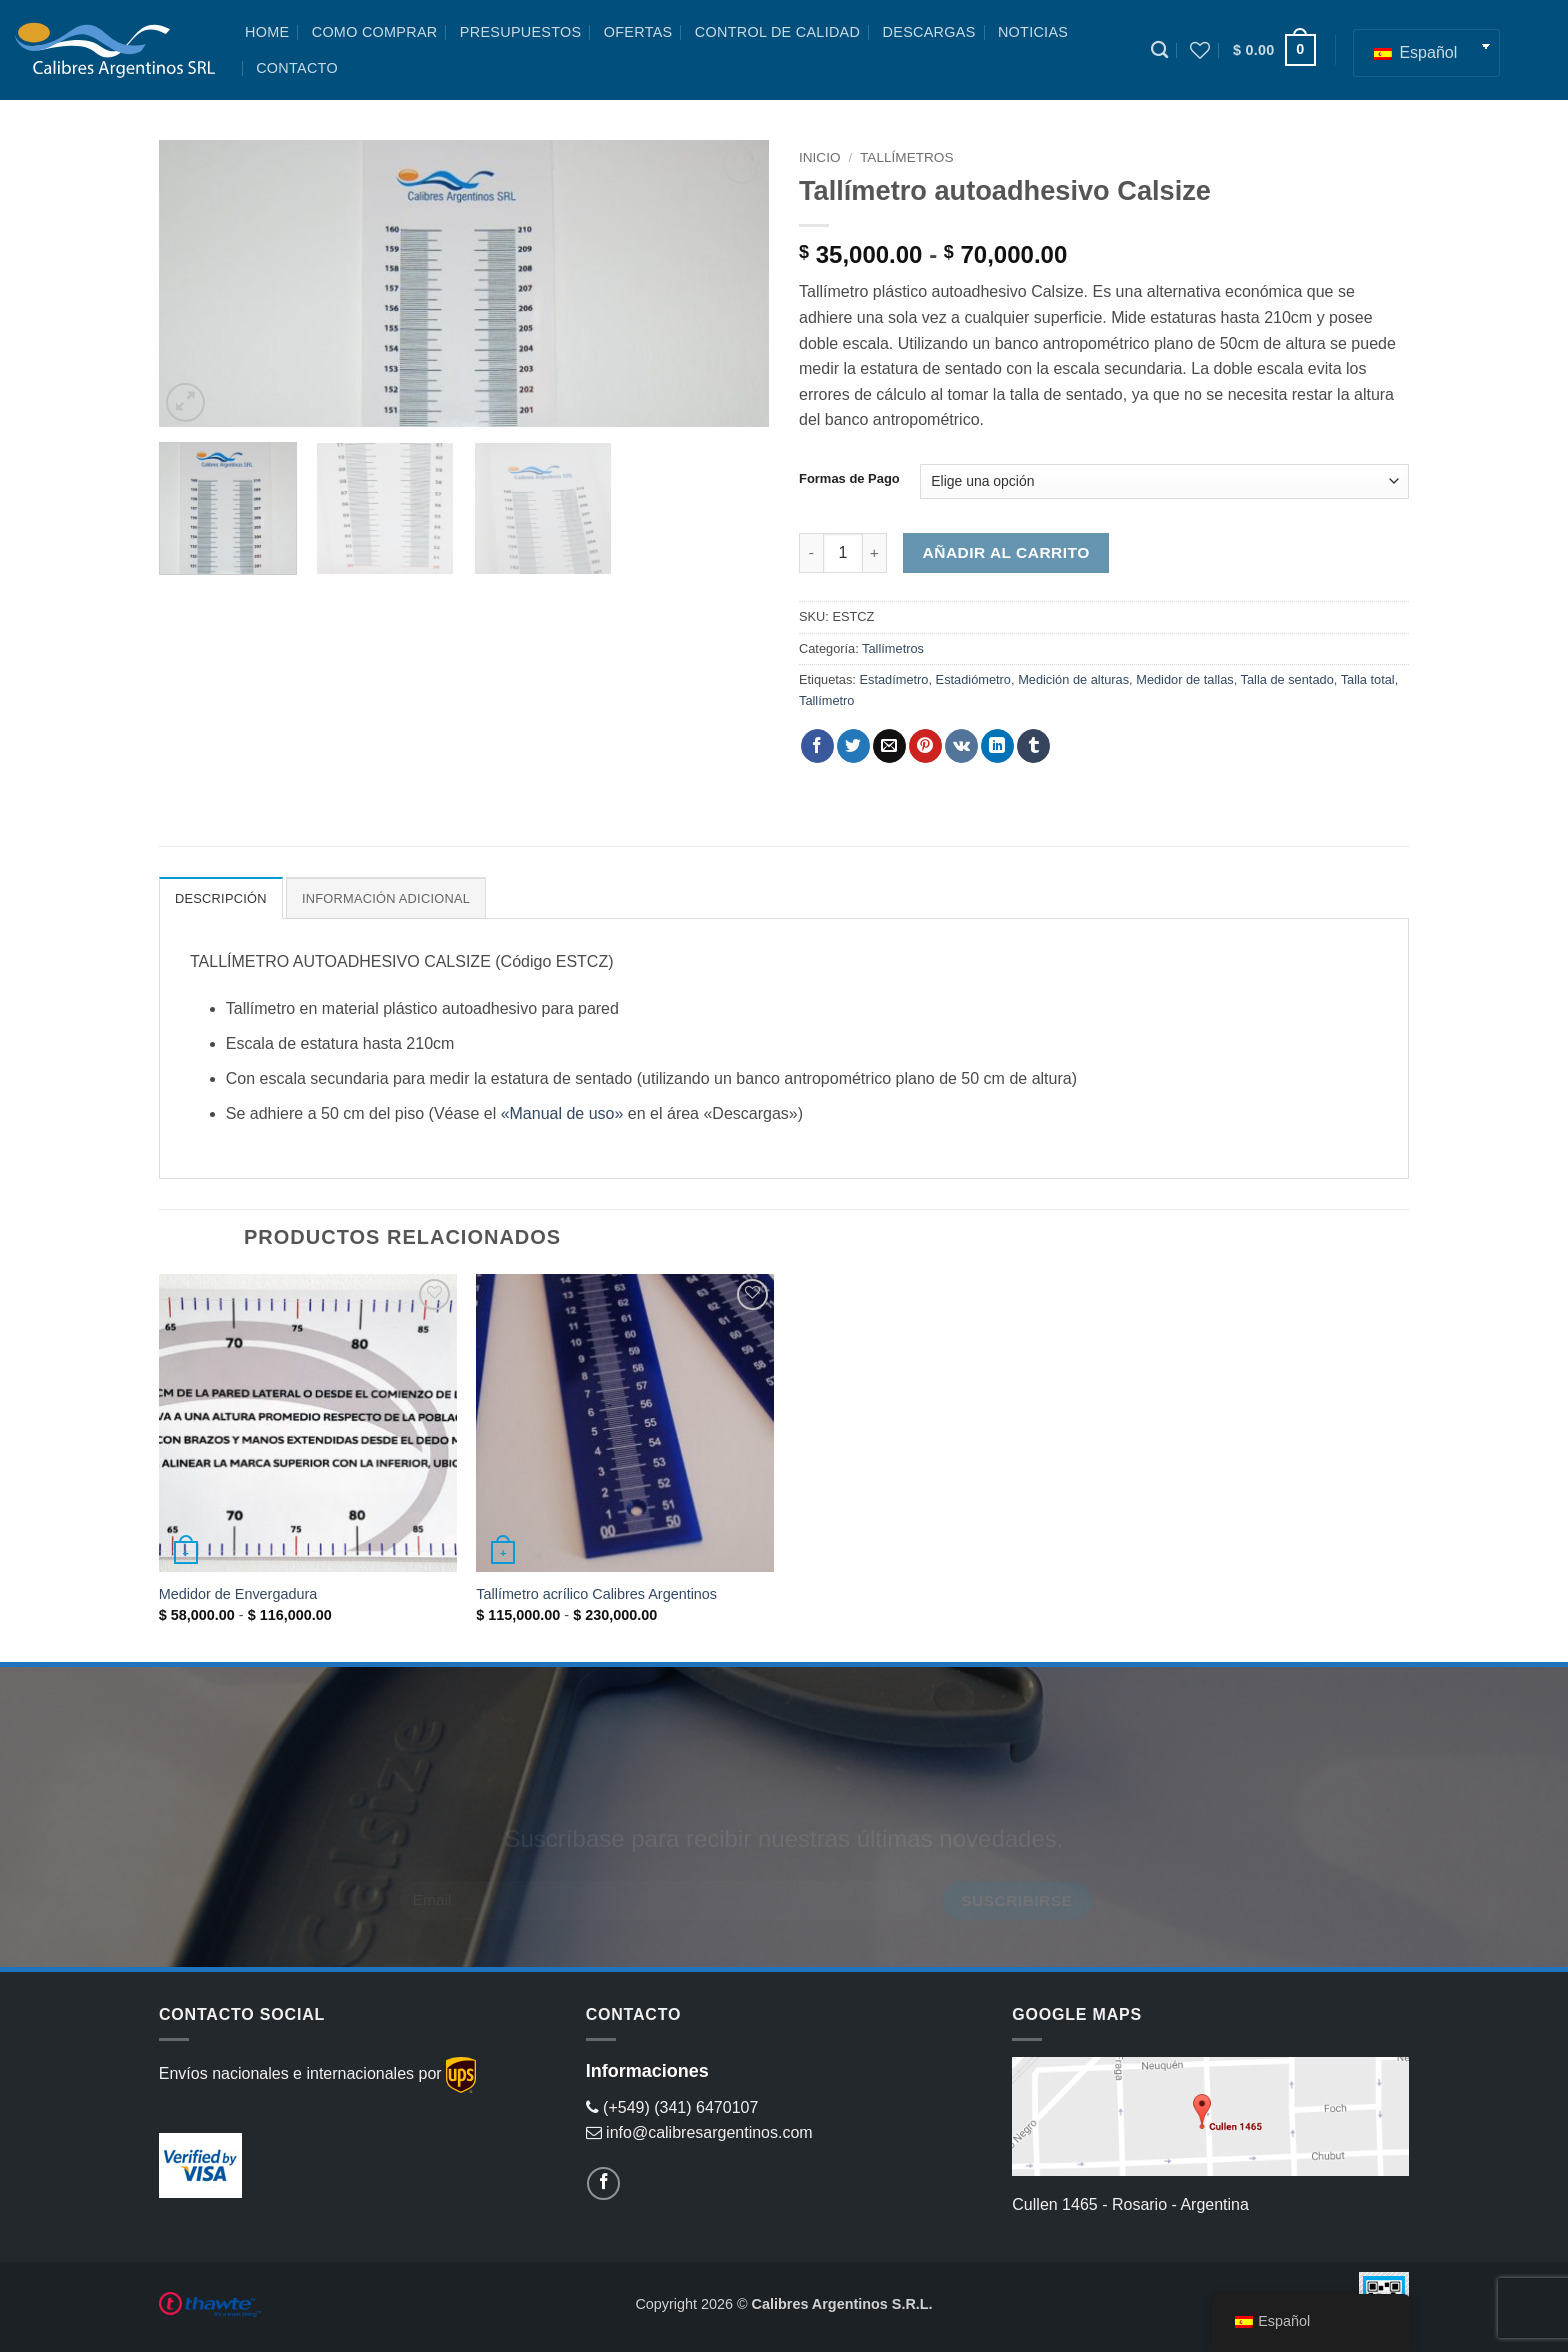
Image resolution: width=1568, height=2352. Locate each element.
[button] (1274, 50)
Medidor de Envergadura (238, 1594)
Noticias (1033, 32)
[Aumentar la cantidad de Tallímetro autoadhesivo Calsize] (875, 553)
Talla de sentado (1287, 679)
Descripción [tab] (221, 898)
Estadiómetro (973, 679)
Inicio (820, 157)
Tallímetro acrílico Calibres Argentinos (596, 1594)
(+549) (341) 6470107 (672, 2107)
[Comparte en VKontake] (961, 746)
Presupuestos (521, 32)
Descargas (929, 32)
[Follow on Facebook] (603, 2183)
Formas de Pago (849, 479)
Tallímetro (826, 700)
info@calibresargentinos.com (699, 2132)
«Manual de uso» (562, 1113)
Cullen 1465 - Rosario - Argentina (1130, 2204)
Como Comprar (375, 32)
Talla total (1368, 679)
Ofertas (638, 32)
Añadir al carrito (1006, 552)
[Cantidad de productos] (843, 553)
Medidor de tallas (1184, 679)
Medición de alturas (1073, 679)
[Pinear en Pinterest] (925, 746)
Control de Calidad (777, 32)
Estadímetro (893, 679)
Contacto (297, 68)
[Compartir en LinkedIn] (997, 746)
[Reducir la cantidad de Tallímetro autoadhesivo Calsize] (811, 553)
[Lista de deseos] (1200, 50)
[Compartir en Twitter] (853, 746)
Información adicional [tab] (386, 898)
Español (1415, 52)
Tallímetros (906, 157)
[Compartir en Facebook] (817, 746)
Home (267, 32)
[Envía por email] (889, 746)
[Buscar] (1159, 50)
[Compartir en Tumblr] (1033, 746)
